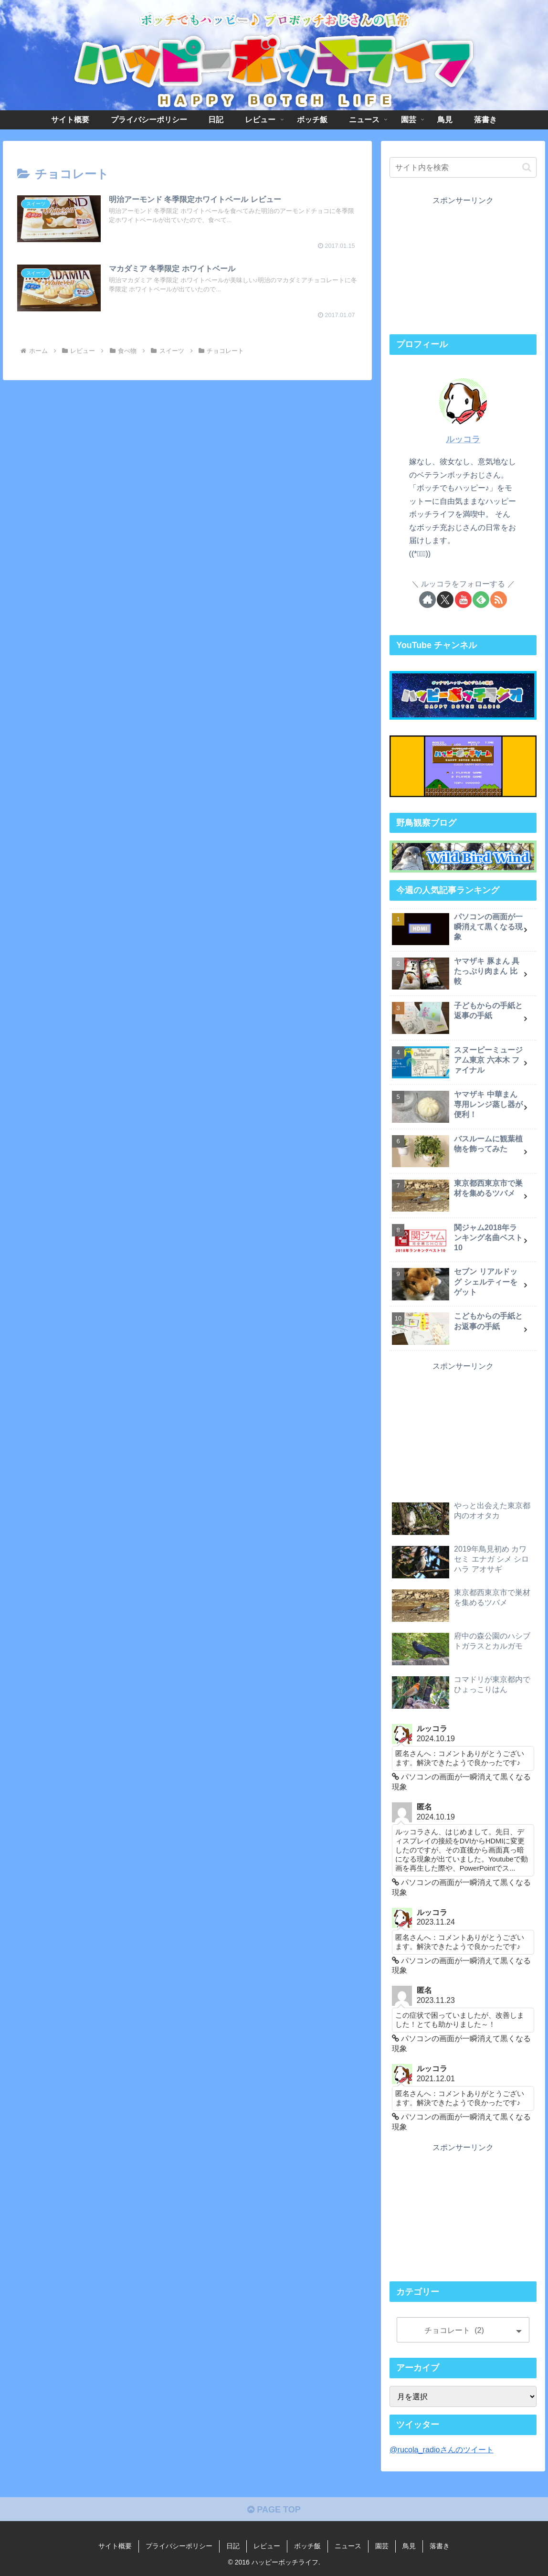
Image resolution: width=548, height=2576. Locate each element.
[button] (526, 167)
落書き (440, 2546)
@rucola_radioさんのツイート (442, 2449)
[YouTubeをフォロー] (463, 599)
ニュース (348, 2546)
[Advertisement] (463, 267)
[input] (463, 167)
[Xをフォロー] (445, 599)
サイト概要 (115, 2546)
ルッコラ (463, 439)
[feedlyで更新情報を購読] (481, 599)
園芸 (382, 2546)
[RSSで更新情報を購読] (498, 599)
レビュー (266, 2546)
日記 (233, 2546)
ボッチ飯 (307, 2546)
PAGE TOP (273, 2509)
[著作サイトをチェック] (427, 599)
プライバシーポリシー (179, 2546)
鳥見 (409, 2546)
